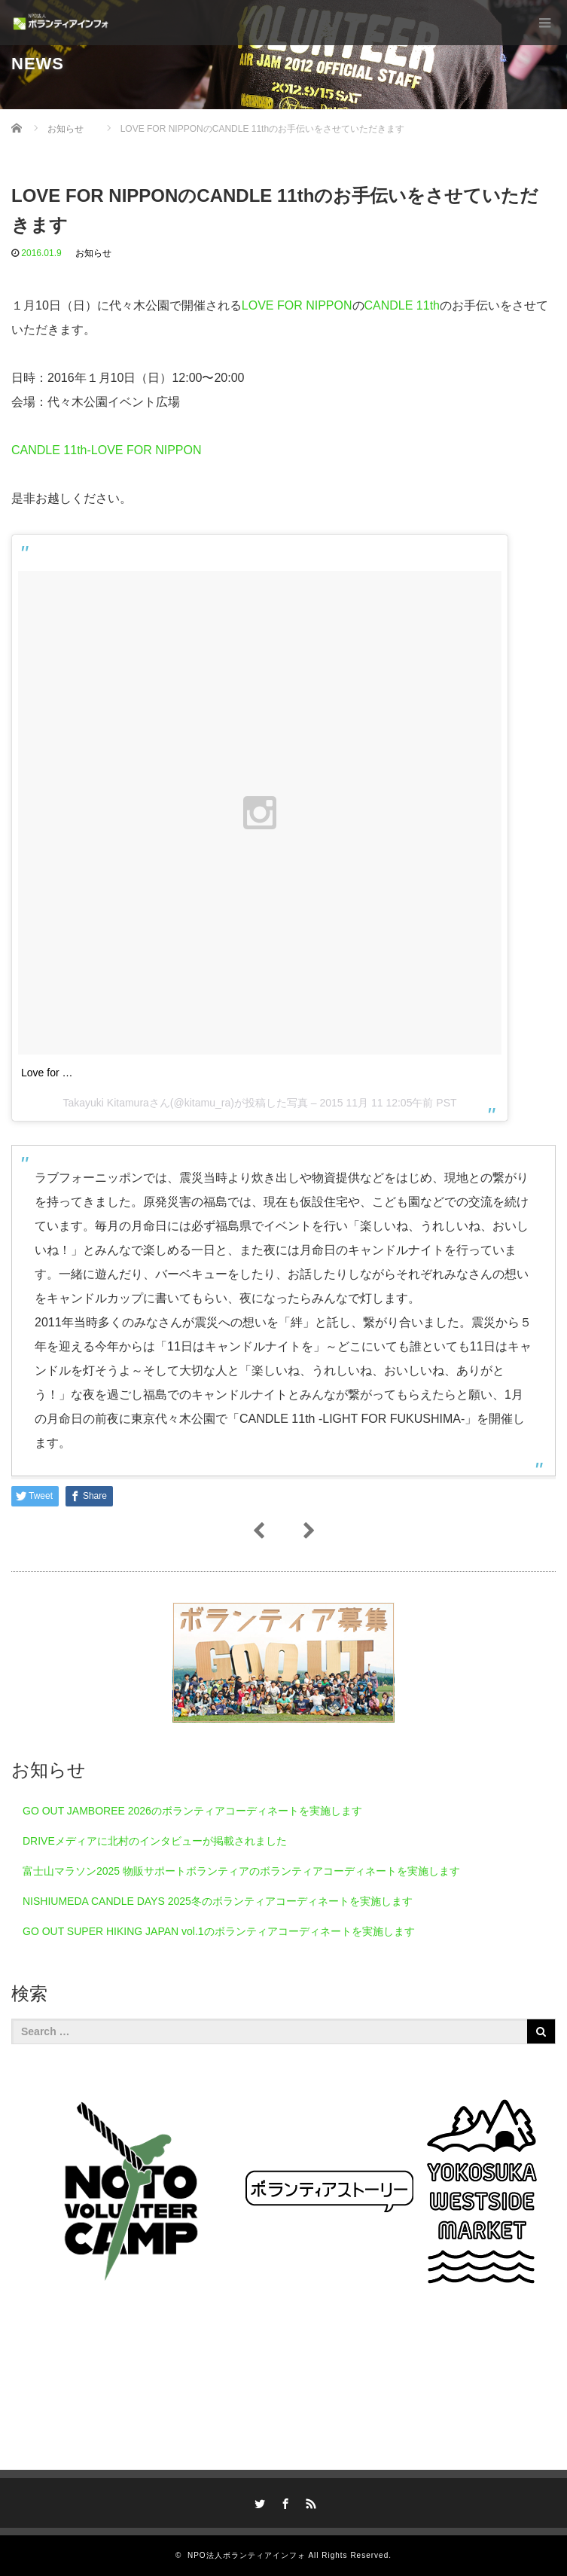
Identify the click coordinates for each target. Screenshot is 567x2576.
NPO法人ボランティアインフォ (246, 2555)
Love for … (46, 1073)
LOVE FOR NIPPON (297, 305)
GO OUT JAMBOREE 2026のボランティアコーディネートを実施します (192, 1811)
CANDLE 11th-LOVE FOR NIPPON (106, 450)
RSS (308, 2501)
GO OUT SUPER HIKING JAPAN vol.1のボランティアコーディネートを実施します (219, 1931)
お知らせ (93, 253)
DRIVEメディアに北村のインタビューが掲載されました (155, 1841)
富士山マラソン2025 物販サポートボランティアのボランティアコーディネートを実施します (241, 1871)
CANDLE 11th (402, 305)
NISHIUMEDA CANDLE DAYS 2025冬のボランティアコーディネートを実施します (218, 1901)
